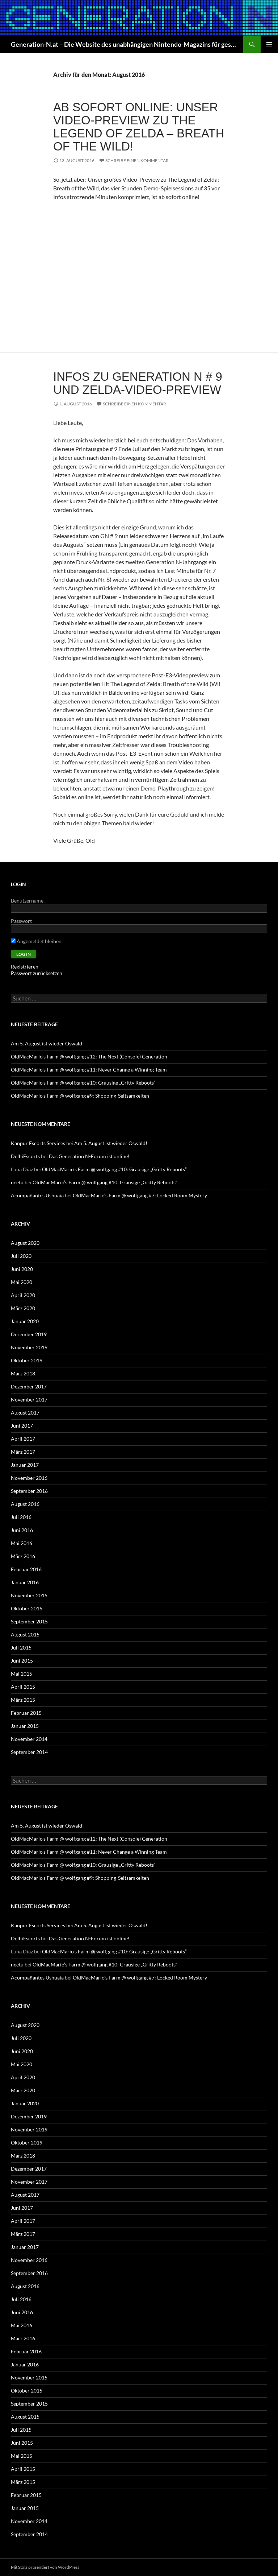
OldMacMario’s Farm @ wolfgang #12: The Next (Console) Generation (89, 1056)
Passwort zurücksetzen (36, 973)
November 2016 (29, 1478)
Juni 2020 (22, 1269)
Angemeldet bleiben (36, 941)
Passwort (21, 921)
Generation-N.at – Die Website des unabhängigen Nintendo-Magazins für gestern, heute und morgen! (123, 44)
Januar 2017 (25, 1465)
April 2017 (23, 1439)
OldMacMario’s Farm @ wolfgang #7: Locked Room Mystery (140, 1195)
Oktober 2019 (26, 1360)
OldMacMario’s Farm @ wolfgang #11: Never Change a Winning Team (89, 1069)
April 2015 (23, 1687)
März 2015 (23, 1700)
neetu (17, 1182)
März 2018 (23, 1373)
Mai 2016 (21, 1543)
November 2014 (29, 1739)
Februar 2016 (26, 1569)
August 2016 (25, 1504)
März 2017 (23, 1452)
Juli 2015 (21, 1647)
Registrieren (24, 966)
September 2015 (29, 1621)
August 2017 (25, 1412)
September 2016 (29, 1491)
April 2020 (23, 1295)
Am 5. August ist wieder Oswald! (47, 1043)
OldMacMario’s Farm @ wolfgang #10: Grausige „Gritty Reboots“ (83, 1082)
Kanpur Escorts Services (38, 1143)
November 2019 (29, 1347)
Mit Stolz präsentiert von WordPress (45, 2567)
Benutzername (27, 900)
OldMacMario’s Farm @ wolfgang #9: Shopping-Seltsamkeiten (80, 1096)
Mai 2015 (21, 1674)
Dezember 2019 (29, 1334)
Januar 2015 (25, 1726)
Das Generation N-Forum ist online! (89, 1156)
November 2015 (29, 1595)
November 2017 (29, 1399)
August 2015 (25, 1634)
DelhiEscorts (25, 1156)
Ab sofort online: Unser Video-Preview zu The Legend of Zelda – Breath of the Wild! (138, 126)
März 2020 (23, 1308)
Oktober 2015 (26, 1608)
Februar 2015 (26, 1713)
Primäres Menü (269, 44)
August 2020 (25, 1243)
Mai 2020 (21, 1282)
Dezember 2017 (29, 1386)
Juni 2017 (22, 1426)
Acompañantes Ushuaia (37, 1195)
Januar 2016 (25, 1582)
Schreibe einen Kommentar (137, 160)
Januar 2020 (25, 1321)
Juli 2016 (21, 1517)
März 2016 (23, 1556)
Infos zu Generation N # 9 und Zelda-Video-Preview (137, 383)
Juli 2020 (21, 1256)
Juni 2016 (22, 1530)
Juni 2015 (22, 1661)
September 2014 (29, 1752)
